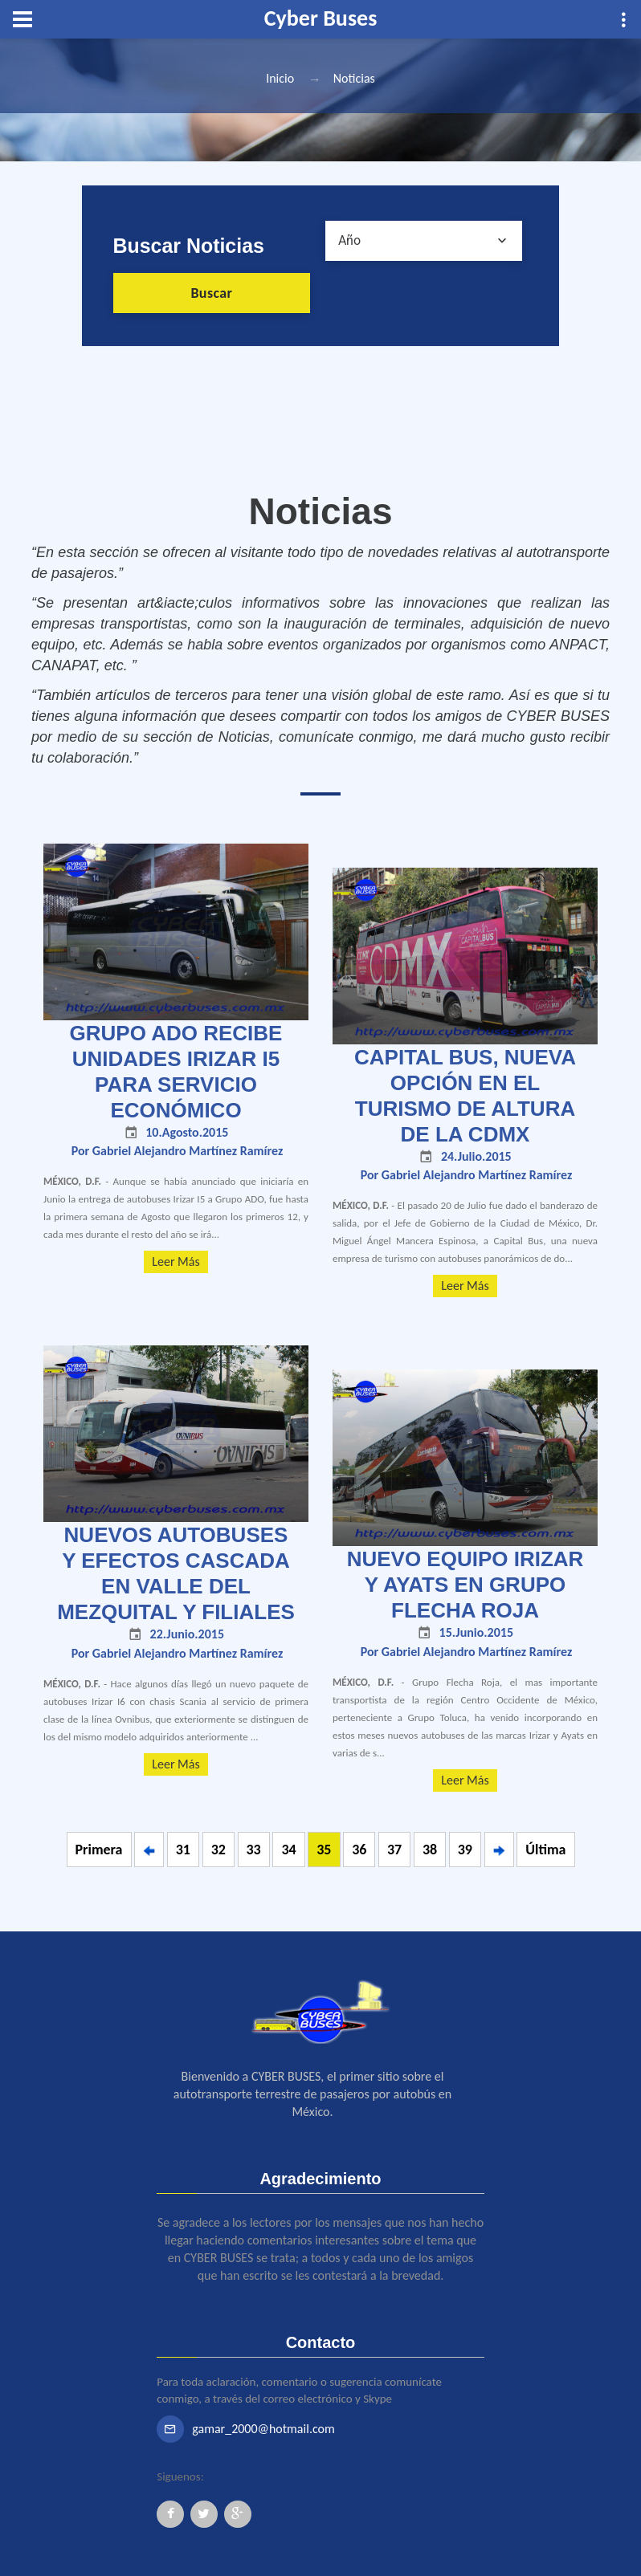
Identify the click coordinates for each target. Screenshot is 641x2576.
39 (465, 1849)
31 (183, 1849)
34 (288, 1849)
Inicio (280, 78)
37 (394, 1849)
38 (430, 1849)
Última (545, 1849)
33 (254, 1849)
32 (218, 1849)
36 (359, 1849)
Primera (99, 1849)
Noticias (354, 78)
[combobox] (424, 241)
